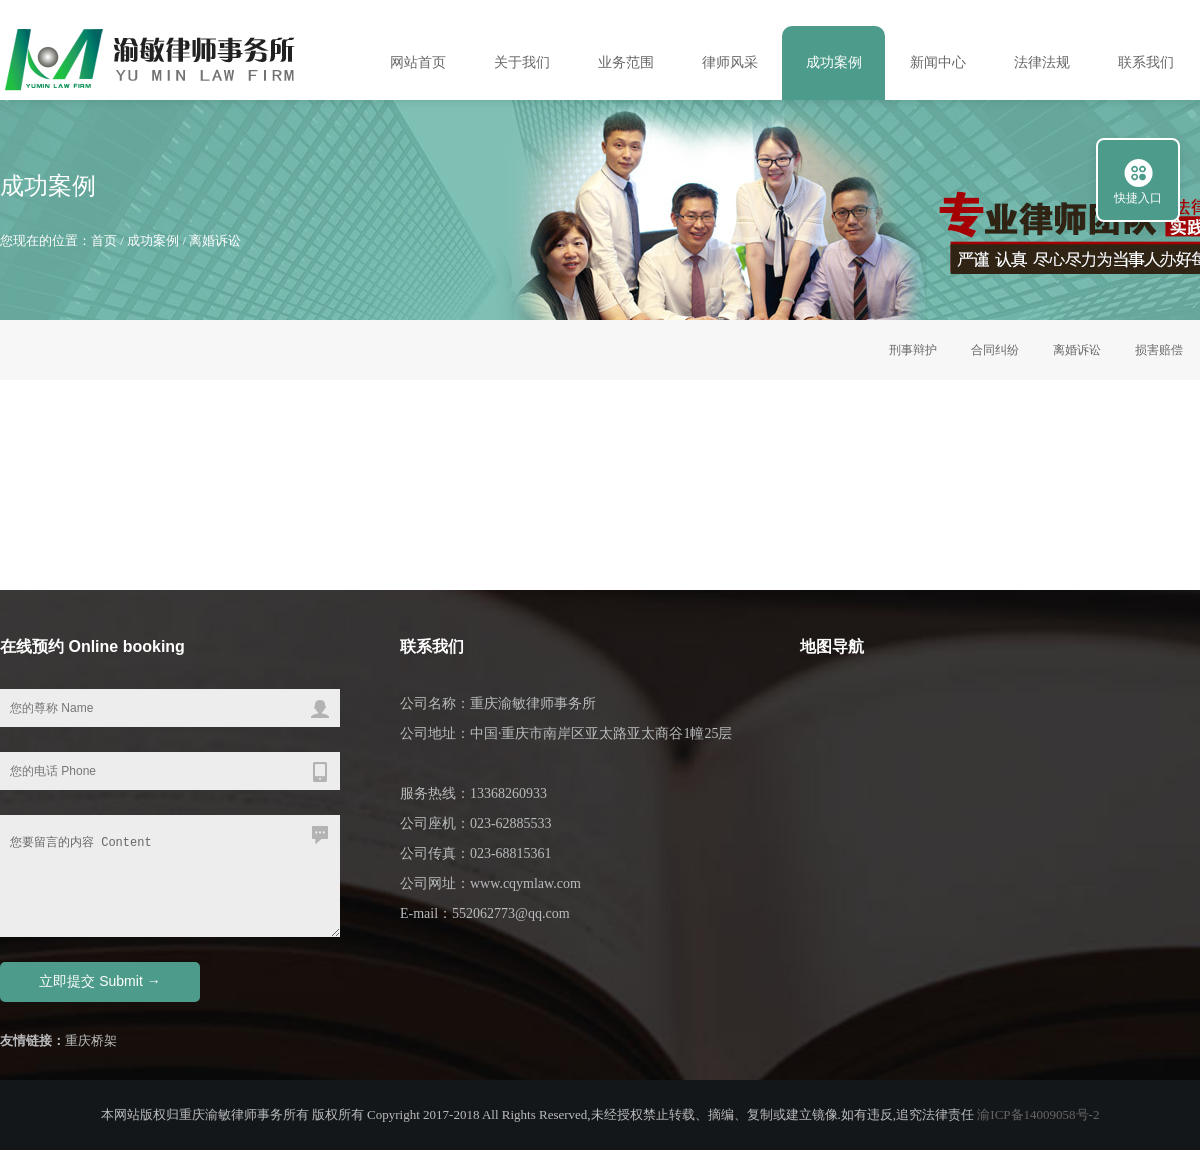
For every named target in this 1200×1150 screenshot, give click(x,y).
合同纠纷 (995, 350)
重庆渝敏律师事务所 (533, 703)
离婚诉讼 (215, 240)
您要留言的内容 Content (170, 876)
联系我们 (1146, 62)
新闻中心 (938, 62)
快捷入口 (1138, 198)
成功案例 (834, 62)
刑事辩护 (913, 350)
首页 (104, 240)
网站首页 (418, 62)
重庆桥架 (91, 1040)
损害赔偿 (1159, 350)
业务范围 (626, 62)
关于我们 (522, 62)
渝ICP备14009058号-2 (1038, 1114)
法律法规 (1042, 62)
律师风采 (730, 62)
